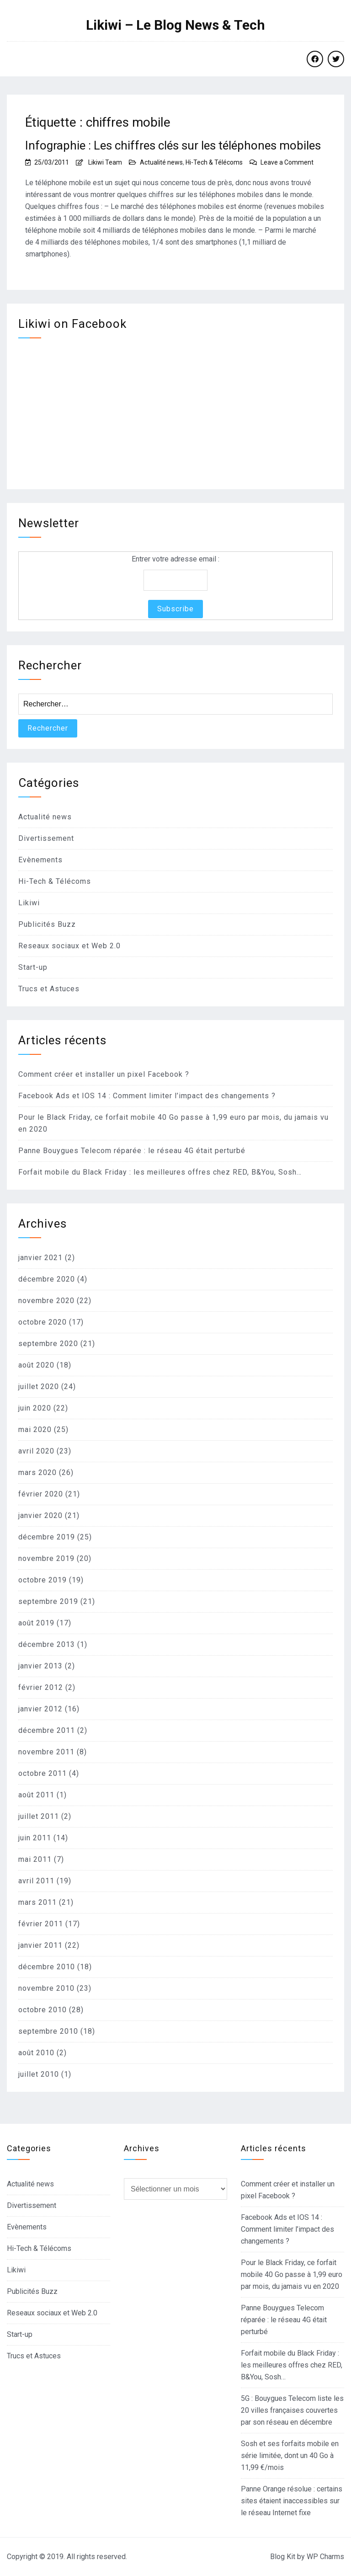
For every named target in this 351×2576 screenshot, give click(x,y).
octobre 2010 (42, 2009)
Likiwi (29, 902)
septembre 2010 (48, 2031)
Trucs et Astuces (49, 988)
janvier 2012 (40, 1709)
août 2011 (36, 1794)
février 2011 (40, 1923)
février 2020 (40, 1494)
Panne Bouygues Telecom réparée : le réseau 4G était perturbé (131, 1150)
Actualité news (161, 162)
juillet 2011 (38, 1816)
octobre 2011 (42, 1773)
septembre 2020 (48, 1343)
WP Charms (325, 2556)
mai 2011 (35, 1859)
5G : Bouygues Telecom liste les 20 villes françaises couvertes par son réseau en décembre (292, 2410)
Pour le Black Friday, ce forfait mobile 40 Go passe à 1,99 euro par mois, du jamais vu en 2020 (291, 2274)
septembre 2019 (48, 1601)
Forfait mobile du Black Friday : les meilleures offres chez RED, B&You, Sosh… (160, 1172)
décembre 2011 (46, 1730)
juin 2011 (34, 1837)
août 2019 (36, 1623)
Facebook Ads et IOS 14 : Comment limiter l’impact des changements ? (147, 1095)
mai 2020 (35, 1429)
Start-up (33, 967)
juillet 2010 (38, 2074)
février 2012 (40, 1687)
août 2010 (36, 2052)
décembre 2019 (46, 1537)
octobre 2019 (42, 1580)
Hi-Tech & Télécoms (214, 162)
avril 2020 (36, 1451)
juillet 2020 (38, 1386)
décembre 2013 (46, 1644)
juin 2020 (34, 1408)
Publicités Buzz (47, 924)
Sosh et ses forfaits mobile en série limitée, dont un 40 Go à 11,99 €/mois (290, 2455)
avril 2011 (36, 1880)
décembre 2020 (46, 1279)
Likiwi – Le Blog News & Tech (175, 25)
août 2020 (36, 1365)
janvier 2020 (40, 1515)
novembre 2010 (46, 1988)
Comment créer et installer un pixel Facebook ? (103, 1074)
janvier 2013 (40, 1666)
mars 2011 (37, 1902)
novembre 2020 (46, 1300)
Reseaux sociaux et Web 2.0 (69, 945)
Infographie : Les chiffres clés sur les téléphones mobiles (173, 145)
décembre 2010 (46, 1966)
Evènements (40, 859)
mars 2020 (37, 1472)
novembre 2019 (46, 1558)
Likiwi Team (105, 162)
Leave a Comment (287, 162)
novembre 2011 (46, 1752)
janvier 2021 (40, 1257)
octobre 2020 (42, 1322)
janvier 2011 (40, 1945)
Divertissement (46, 838)
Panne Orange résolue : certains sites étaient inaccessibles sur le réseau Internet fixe (291, 2501)
